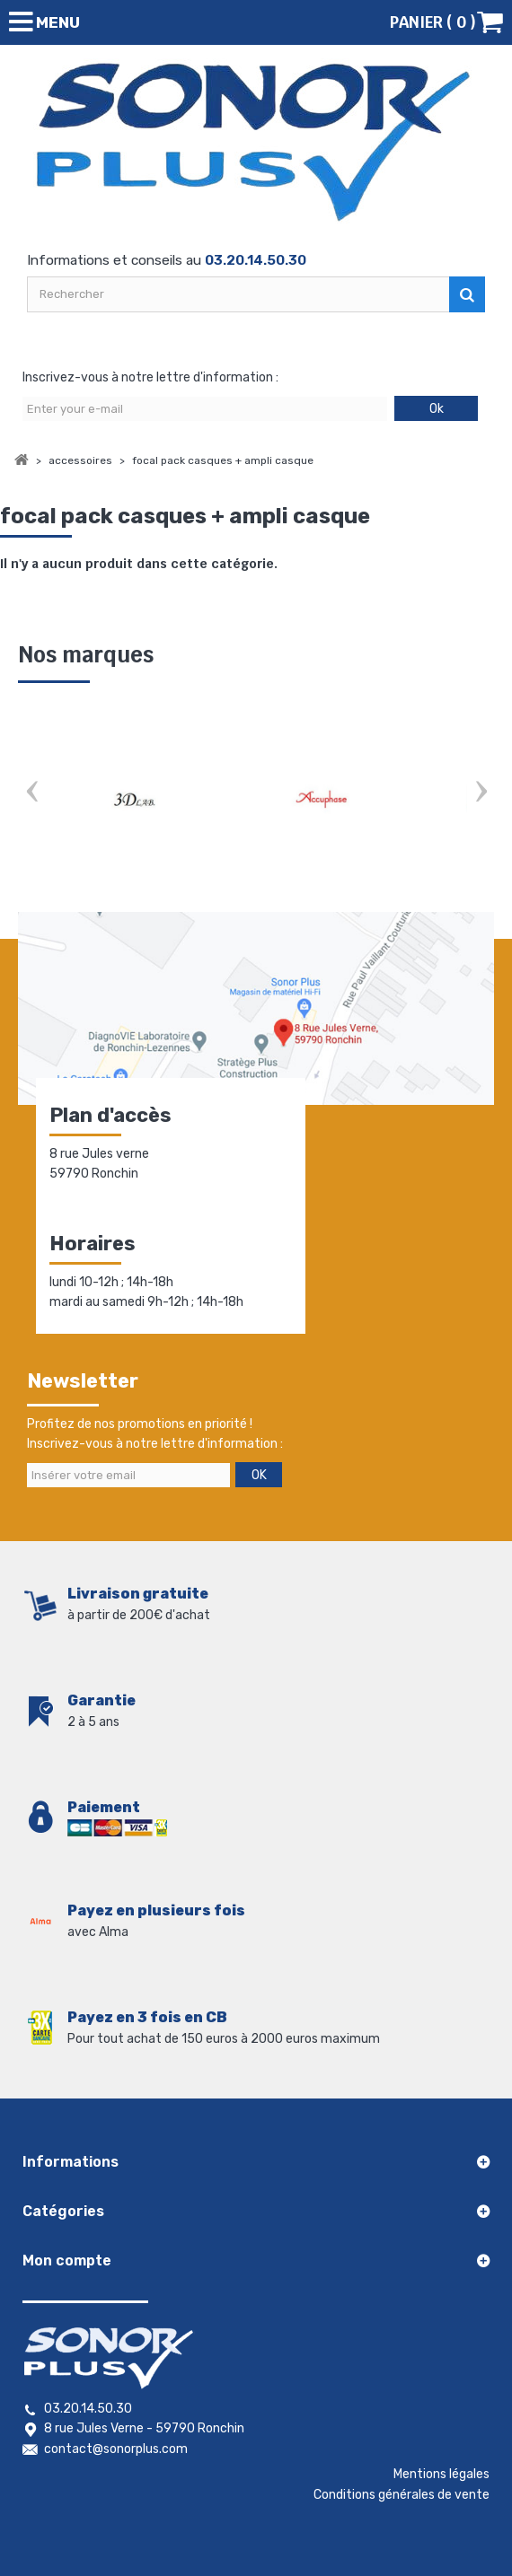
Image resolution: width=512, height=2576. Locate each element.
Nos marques (86, 655)
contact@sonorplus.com (116, 2449)
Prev (31, 793)
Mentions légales (441, 2474)
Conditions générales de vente (401, 2495)
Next (480, 793)
